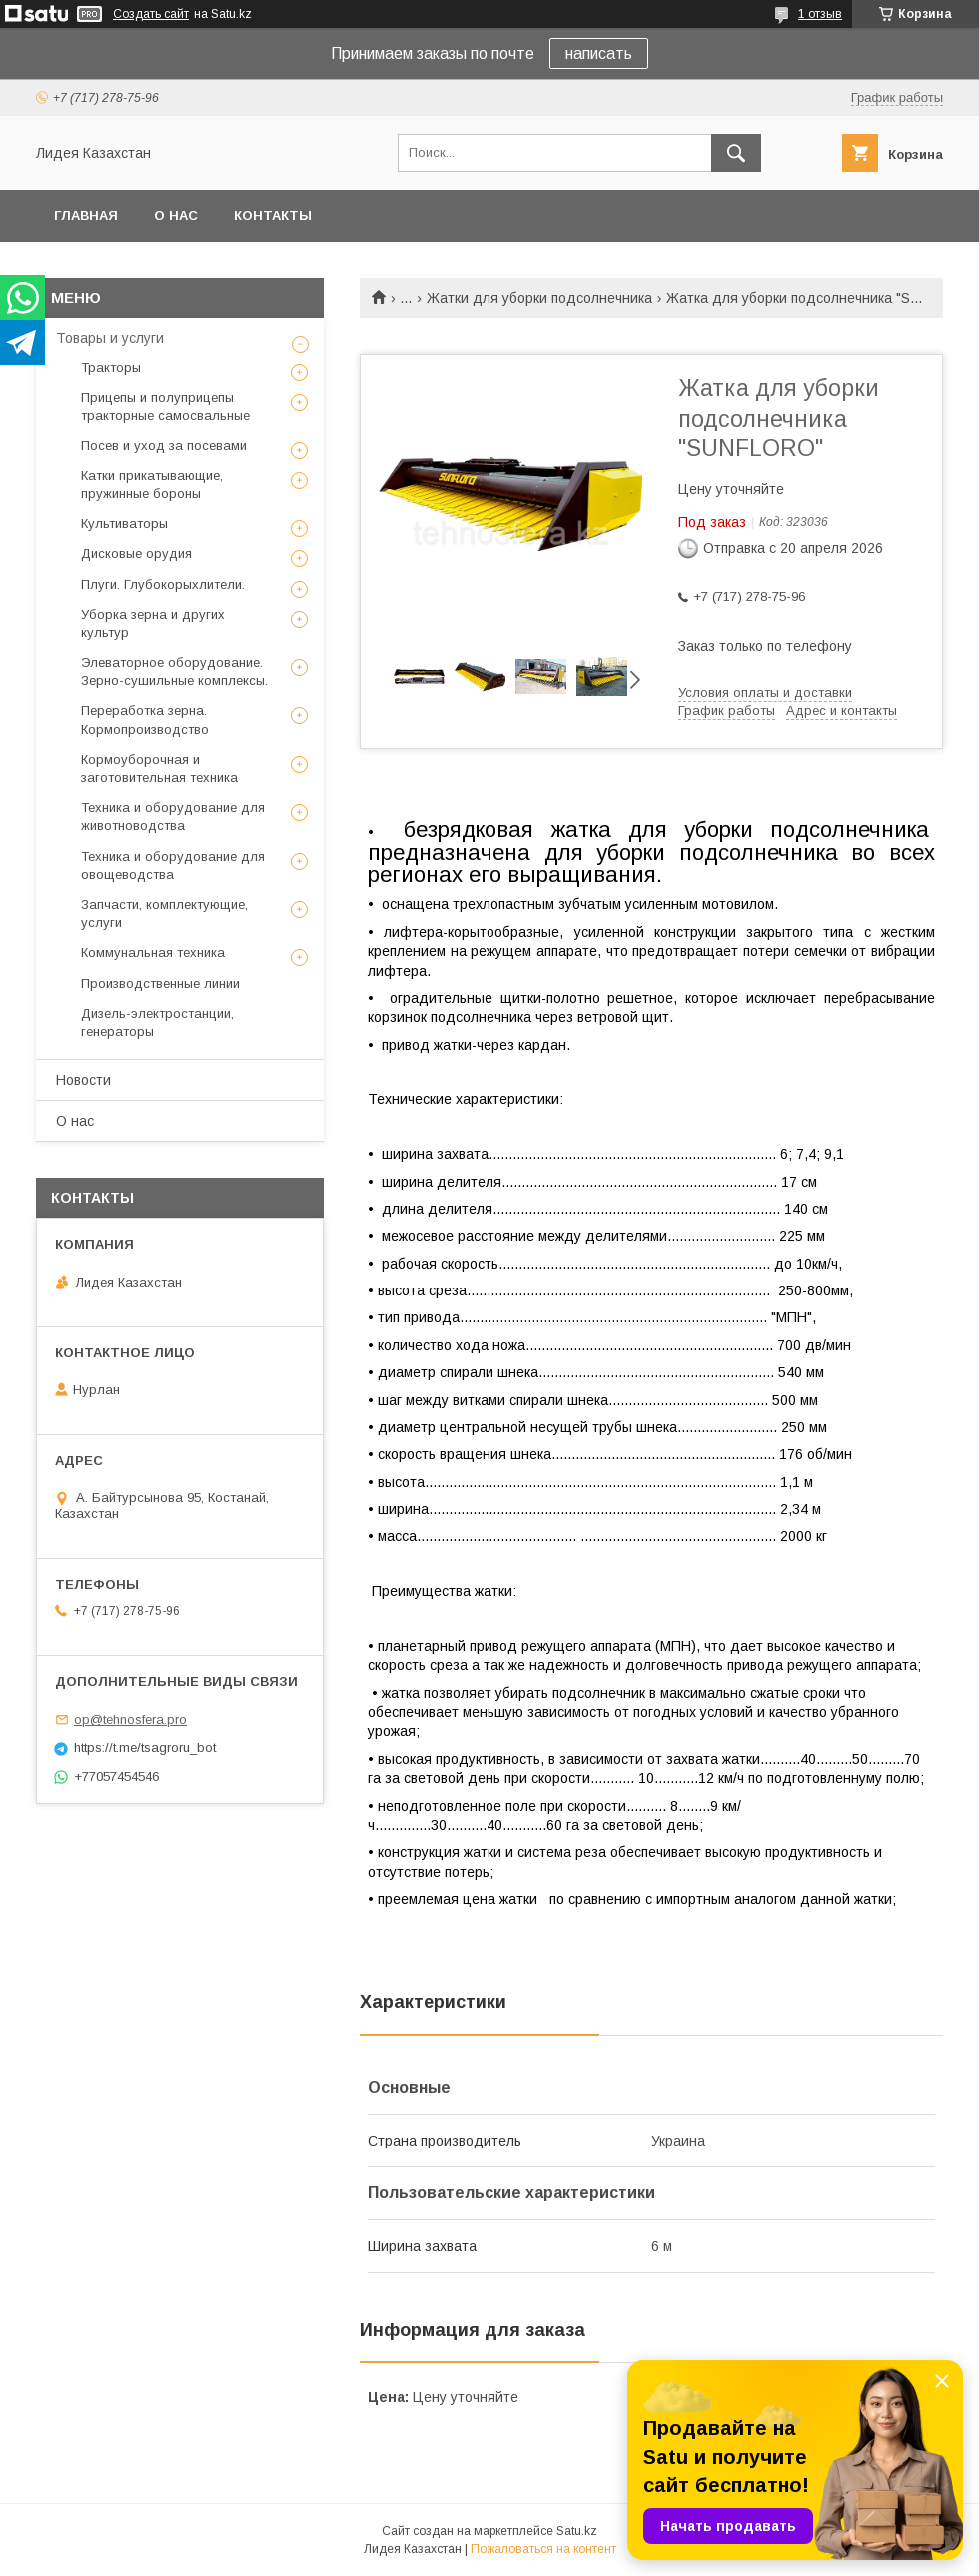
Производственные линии (160, 983)
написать (598, 53)
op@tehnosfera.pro (130, 1719)
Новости (83, 1080)
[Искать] (736, 153)
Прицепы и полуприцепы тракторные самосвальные (165, 406)
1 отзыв (820, 14)
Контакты (273, 215)
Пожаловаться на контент (543, 2549)
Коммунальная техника (153, 952)
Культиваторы (124, 523)
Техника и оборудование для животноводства (173, 816)
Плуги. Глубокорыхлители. (163, 584)
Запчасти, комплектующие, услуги (164, 913)
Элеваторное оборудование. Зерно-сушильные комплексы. (174, 671)
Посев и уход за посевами (164, 445)
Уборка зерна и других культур (153, 623)
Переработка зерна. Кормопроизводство (145, 719)
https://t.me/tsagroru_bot (145, 1747)
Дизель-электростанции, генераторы (157, 1022)
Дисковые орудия (136, 553)
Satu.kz (576, 2531)
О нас (176, 215)
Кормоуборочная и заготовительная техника (159, 768)
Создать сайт (151, 14)
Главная (86, 215)
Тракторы (111, 367)
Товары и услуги (110, 338)
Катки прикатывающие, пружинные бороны (152, 484)
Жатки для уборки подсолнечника (539, 298)
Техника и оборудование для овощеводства (173, 865)
